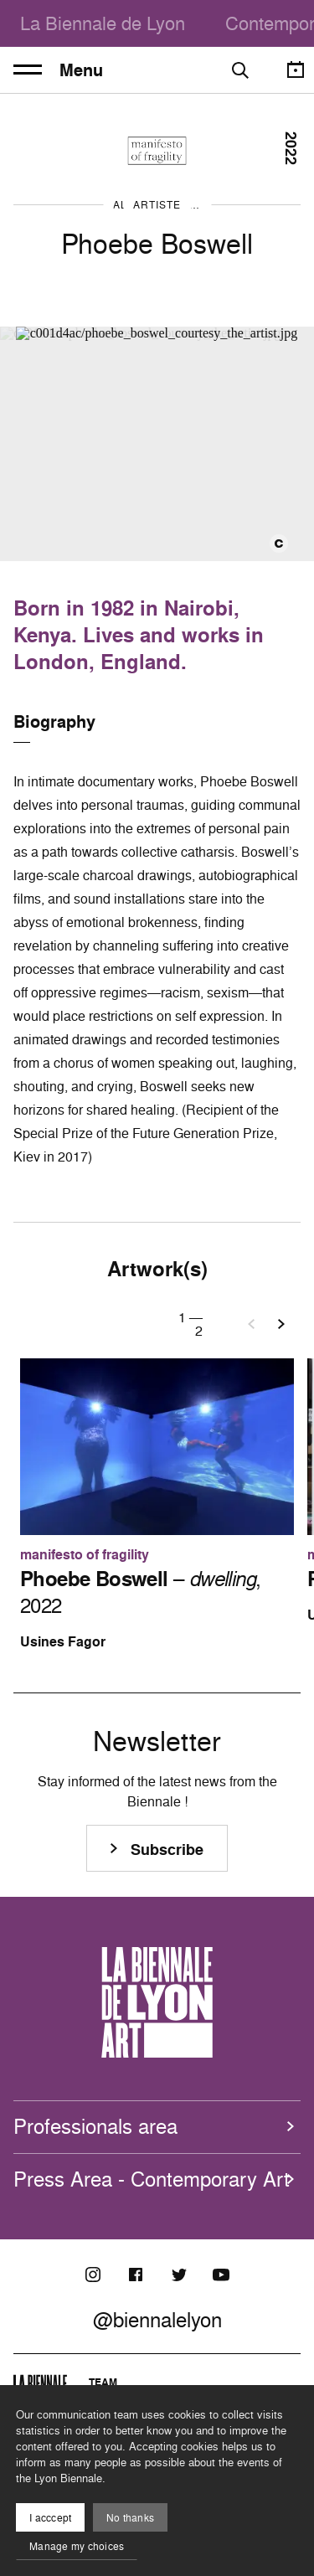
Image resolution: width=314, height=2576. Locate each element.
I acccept (50, 2518)
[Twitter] (178, 2274)
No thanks (130, 2518)
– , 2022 (140, 1592)
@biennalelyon (157, 2319)
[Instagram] (93, 2274)
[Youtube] (221, 2274)
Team (103, 2382)
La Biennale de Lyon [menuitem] (102, 23)
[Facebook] (135, 2274)
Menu (58, 70)
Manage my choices (76, 2546)
